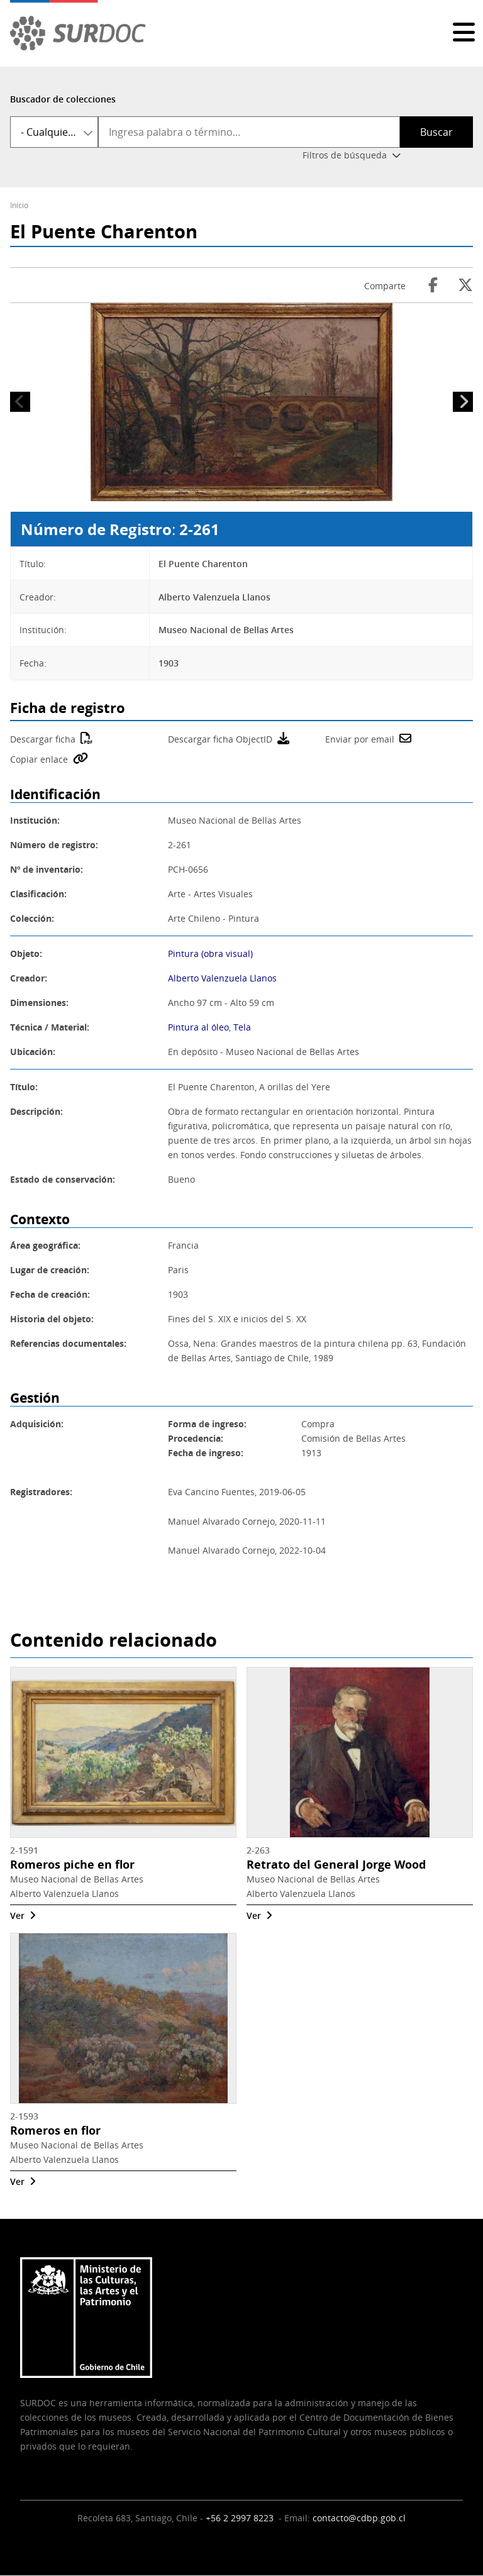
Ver (17, 1915)
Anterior (20, 402)
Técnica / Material (48, 1027)
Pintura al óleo (198, 1027)
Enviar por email (359, 739)
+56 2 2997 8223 (241, 2518)
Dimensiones (38, 1003)
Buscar (436, 132)
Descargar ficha (42, 739)
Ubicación (31, 1052)
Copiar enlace (39, 759)
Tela (242, 1027)
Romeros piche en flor (72, 1864)
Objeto (25, 953)
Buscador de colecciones (63, 99)
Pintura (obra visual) (210, 953)
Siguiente (463, 402)
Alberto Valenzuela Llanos (222, 978)
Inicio (19, 205)
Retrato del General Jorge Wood (336, 1864)
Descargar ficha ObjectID (220, 739)
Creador (27, 978)
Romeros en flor (55, 2130)
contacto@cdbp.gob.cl (359, 2518)
